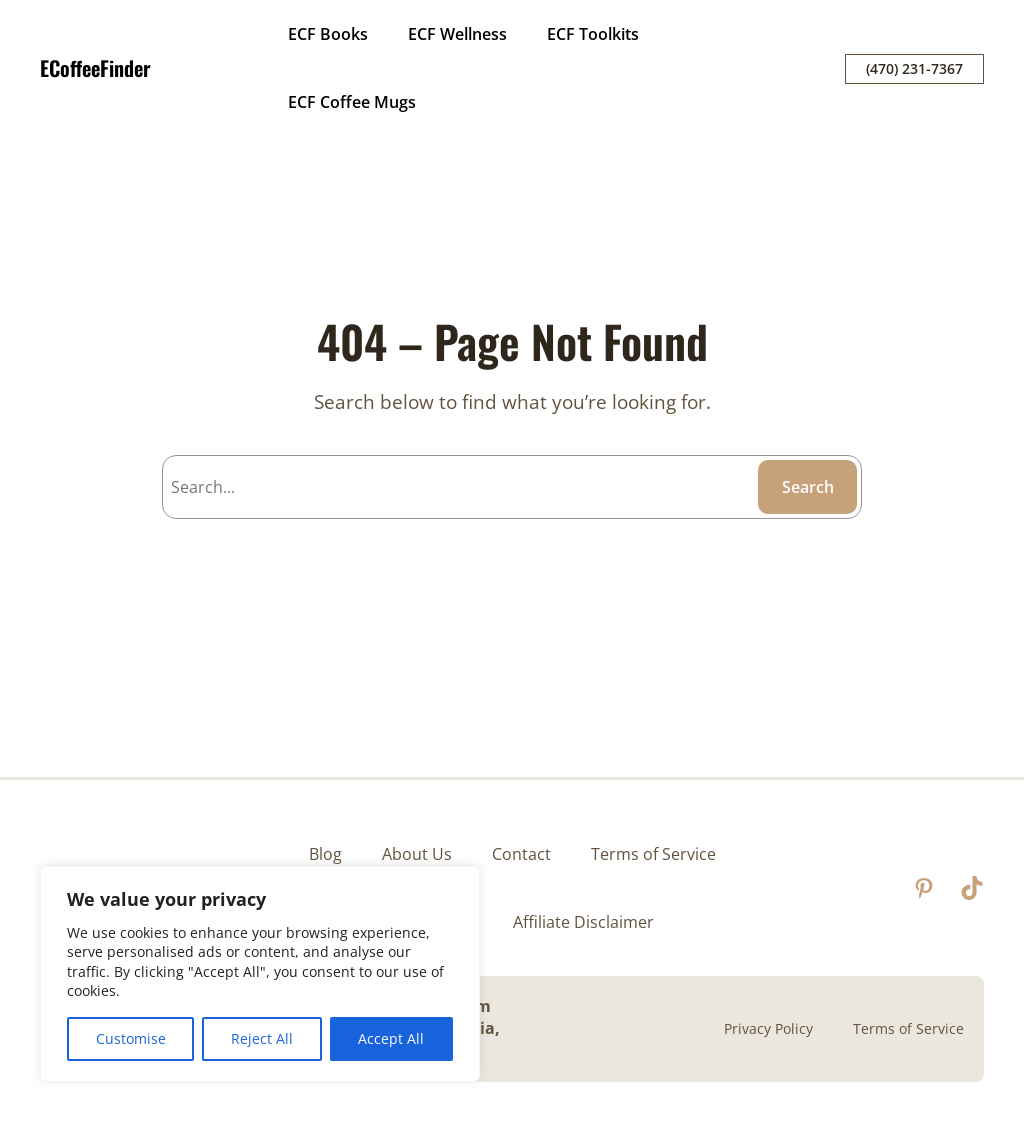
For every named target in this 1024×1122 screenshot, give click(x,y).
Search (808, 487)
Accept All (391, 1038)
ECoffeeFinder (95, 68)
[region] (260, 974)
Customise (131, 1038)
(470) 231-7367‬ (914, 68)
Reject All (262, 1038)
